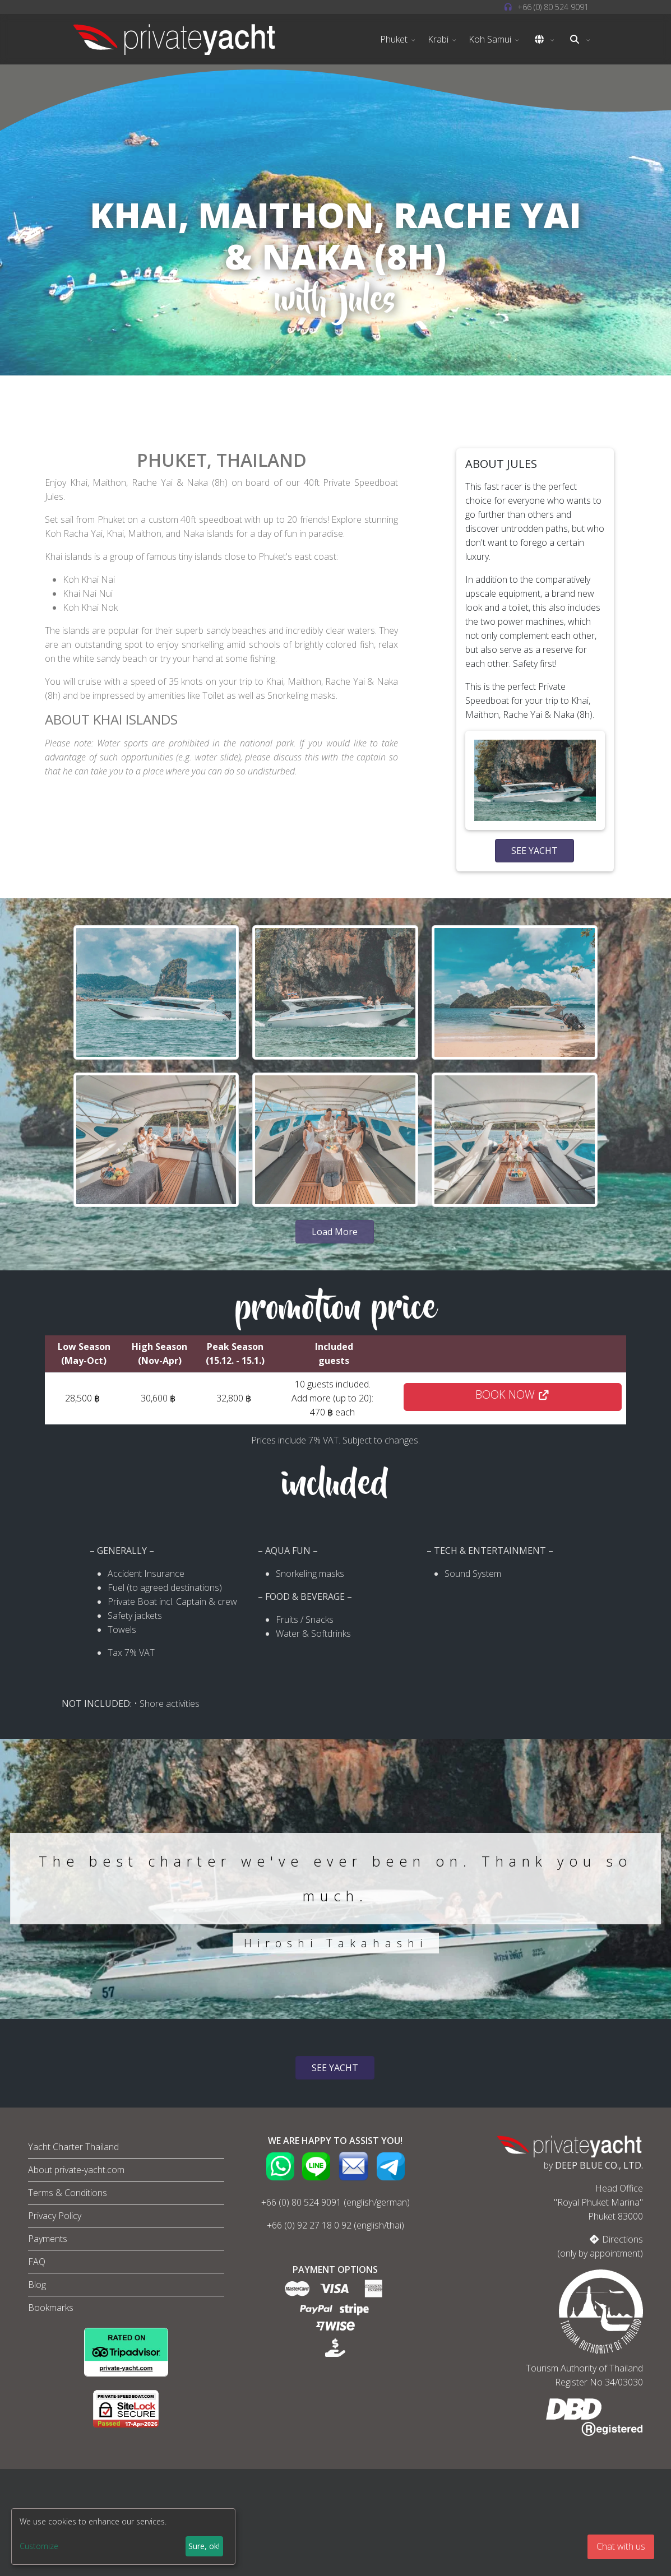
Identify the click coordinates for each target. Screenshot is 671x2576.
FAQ (36, 2261)
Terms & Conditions (67, 2193)
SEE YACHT (534, 850)
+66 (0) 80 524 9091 (301, 2202)
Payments (47, 2238)
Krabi (438, 39)
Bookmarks (50, 2307)
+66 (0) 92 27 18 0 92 (309, 2225)
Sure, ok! (204, 2546)
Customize (39, 2546)
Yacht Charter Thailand (73, 2147)
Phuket (394, 39)
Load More (335, 1232)
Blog (37, 2284)
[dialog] (123, 2536)
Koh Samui (490, 39)
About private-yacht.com (76, 2170)
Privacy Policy (54, 2216)
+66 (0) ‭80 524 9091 (553, 7)
